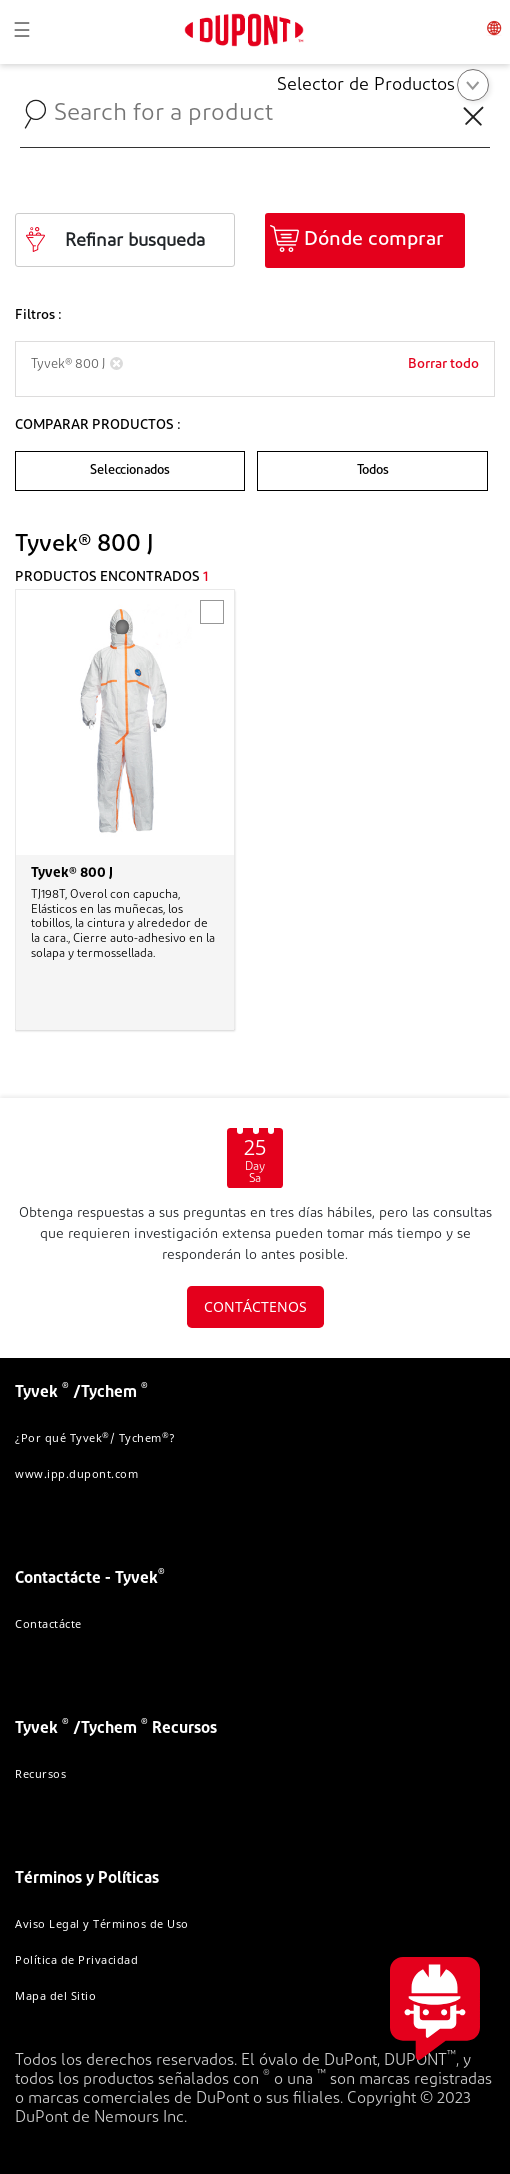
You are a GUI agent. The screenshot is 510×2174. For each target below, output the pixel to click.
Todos (373, 470)
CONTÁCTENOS (255, 1306)
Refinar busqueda (135, 241)
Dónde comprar (374, 240)
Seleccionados (129, 470)
